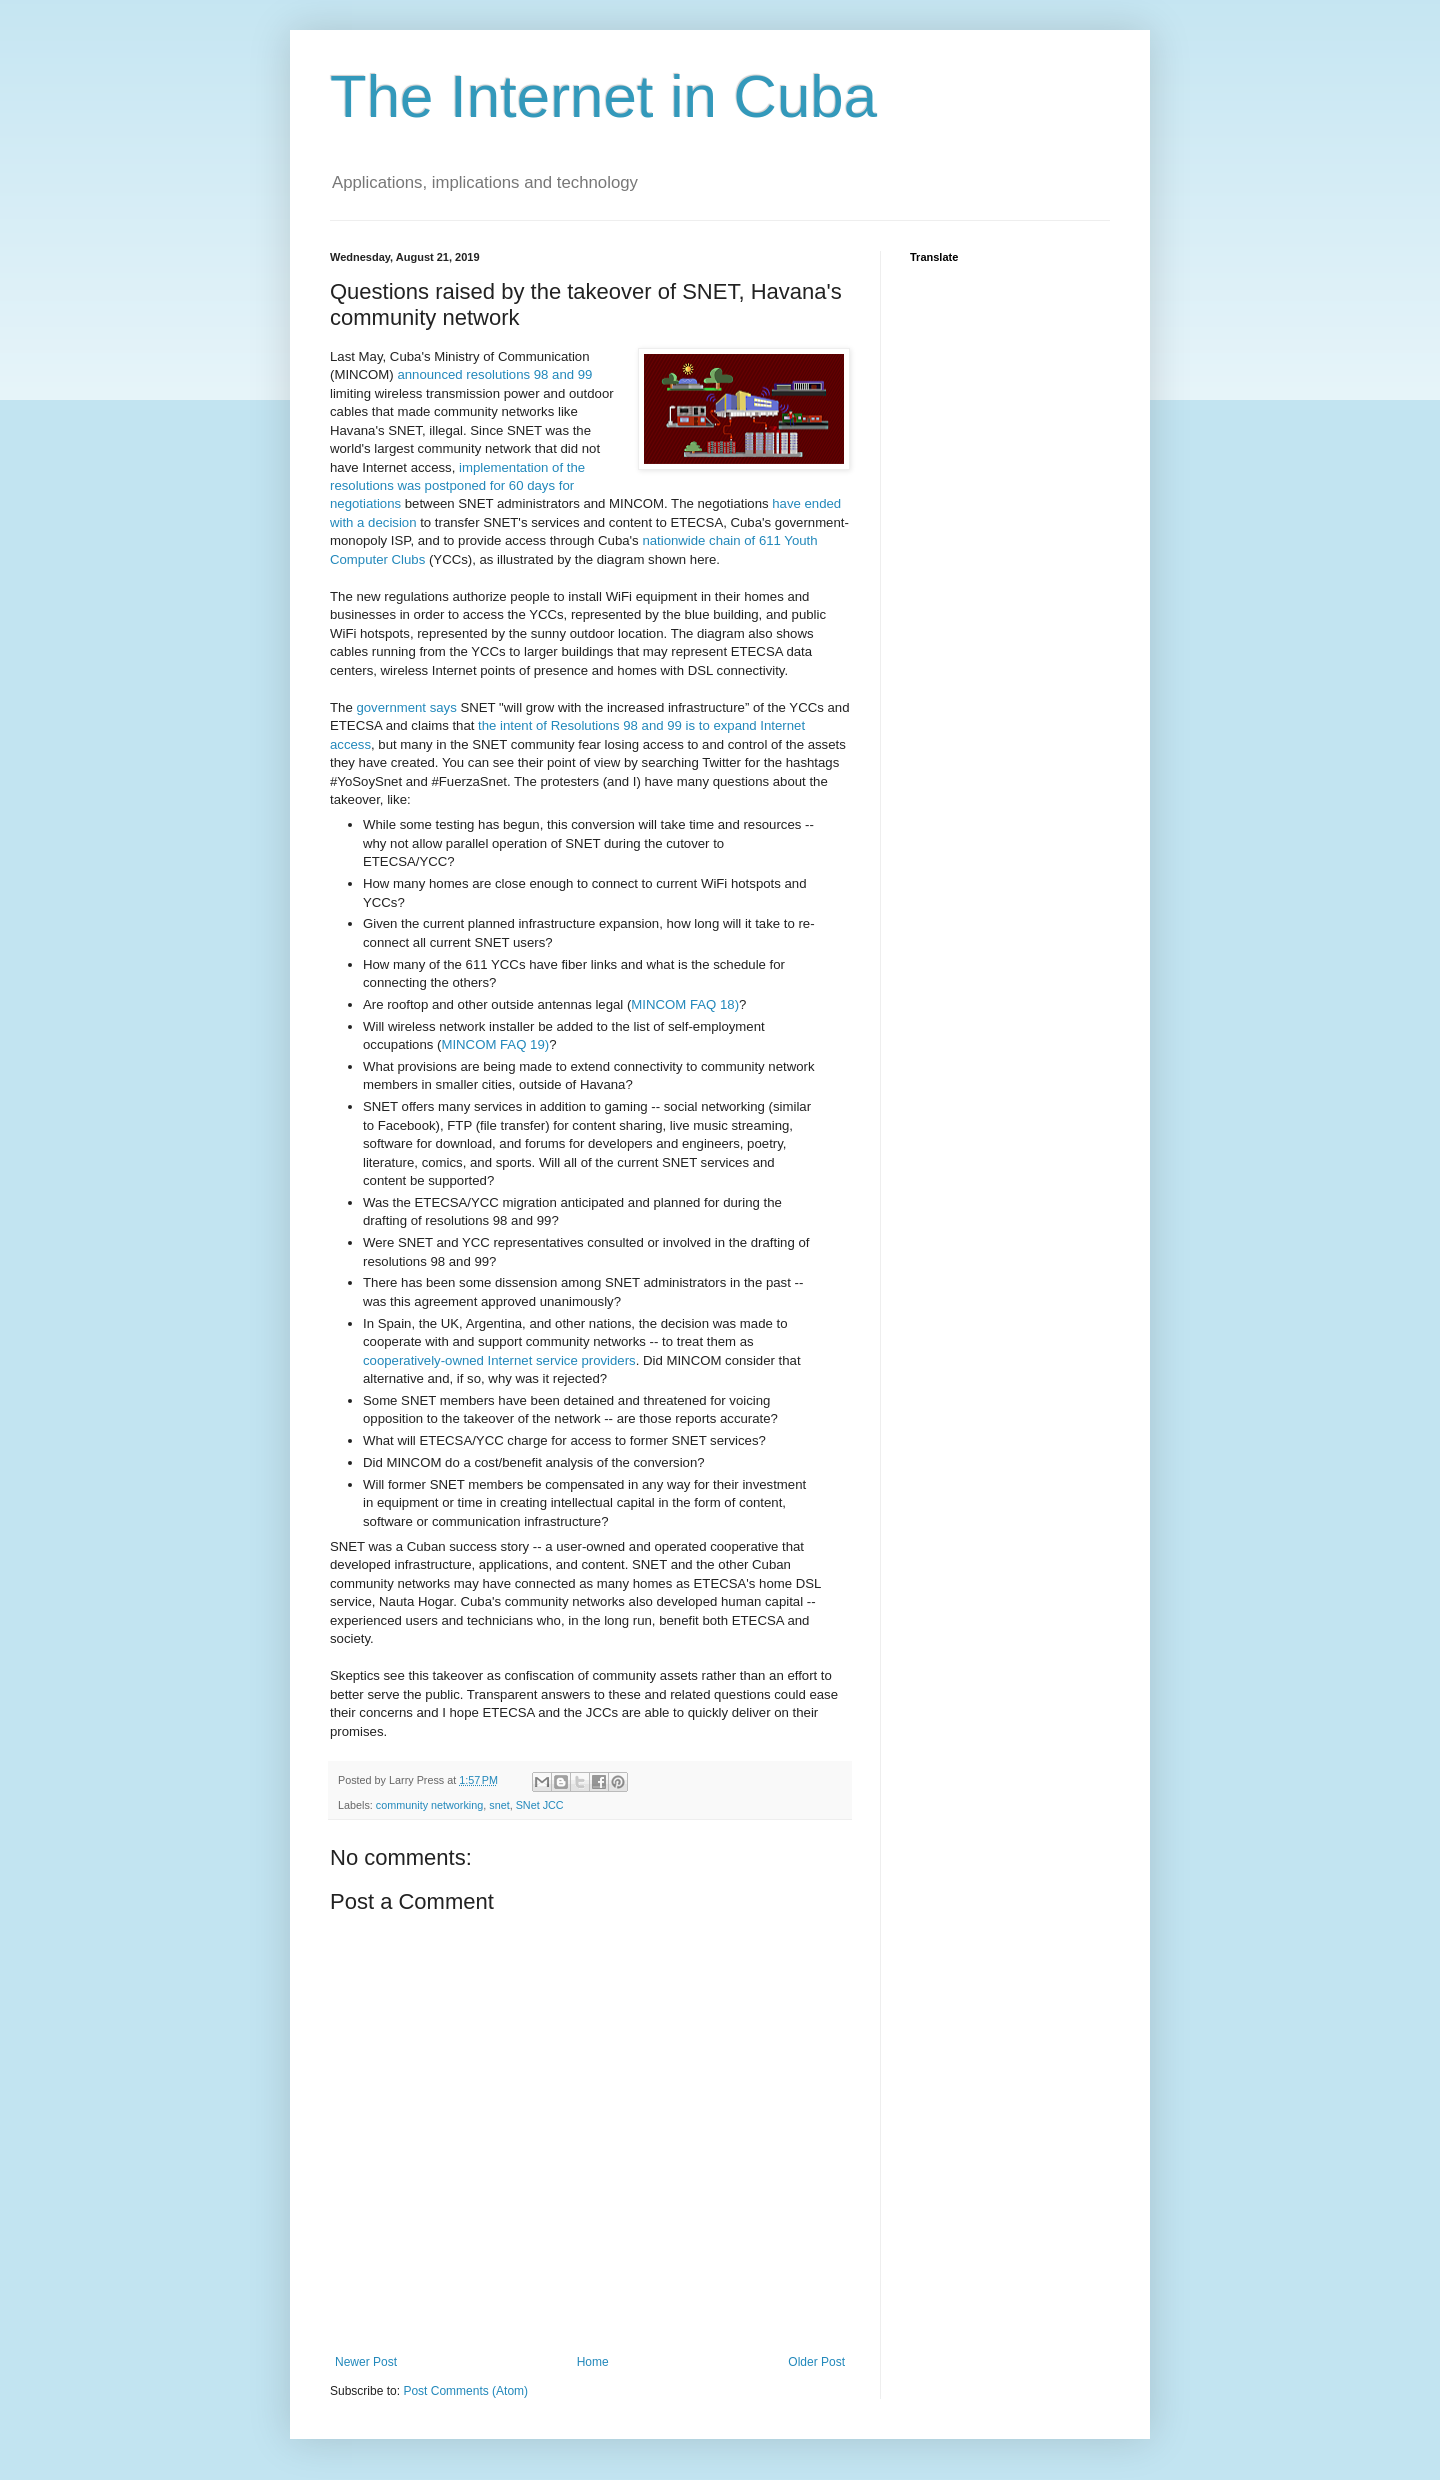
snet (499, 1805)
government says (406, 707)
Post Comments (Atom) (465, 2391)
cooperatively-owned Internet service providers (499, 1360)
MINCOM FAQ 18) (685, 1004)
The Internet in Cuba (603, 96)
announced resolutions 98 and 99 (494, 374)
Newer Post (366, 2362)
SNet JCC (540, 1805)
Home (593, 2362)
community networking (429, 1805)
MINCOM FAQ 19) (495, 1044)
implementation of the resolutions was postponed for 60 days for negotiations (457, 486)
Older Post (816, 2362)
